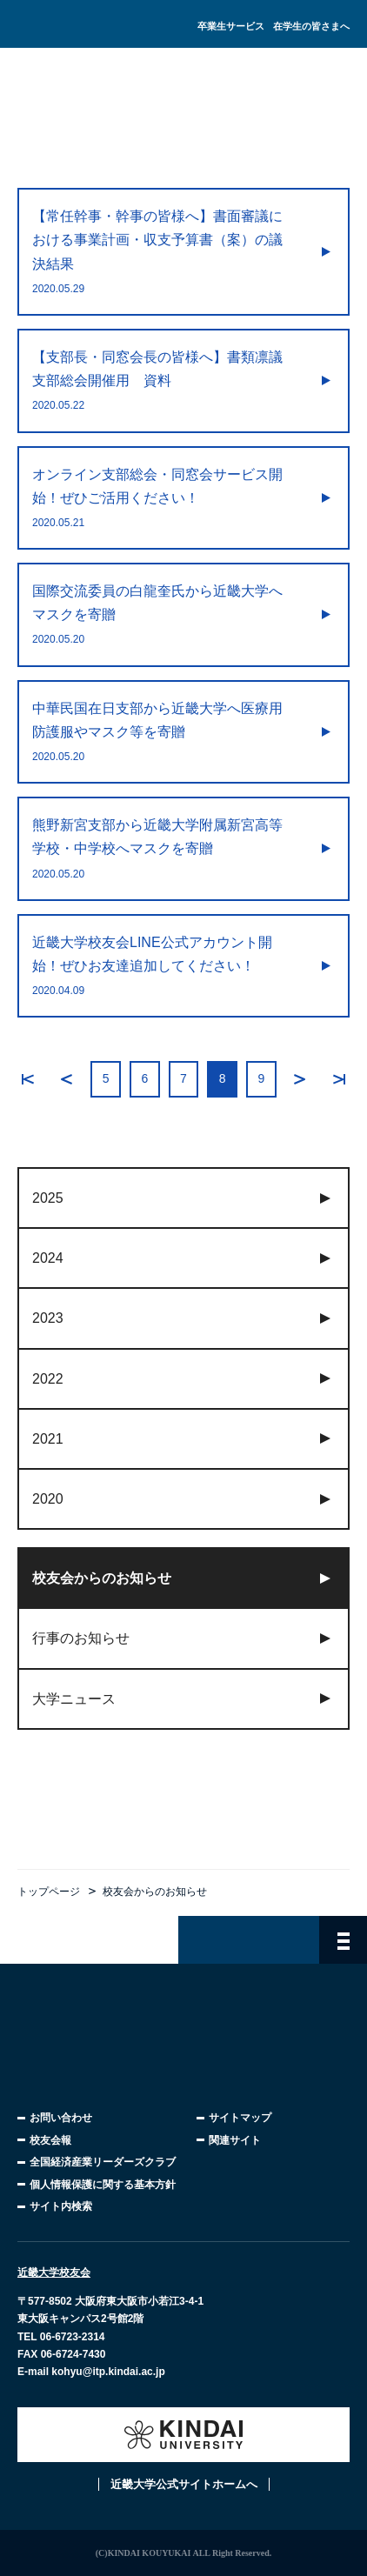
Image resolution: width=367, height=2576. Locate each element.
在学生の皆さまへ (311, 26)
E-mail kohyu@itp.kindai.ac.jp (91, 2372)
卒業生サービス (230, 26)
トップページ (48, 1891)
